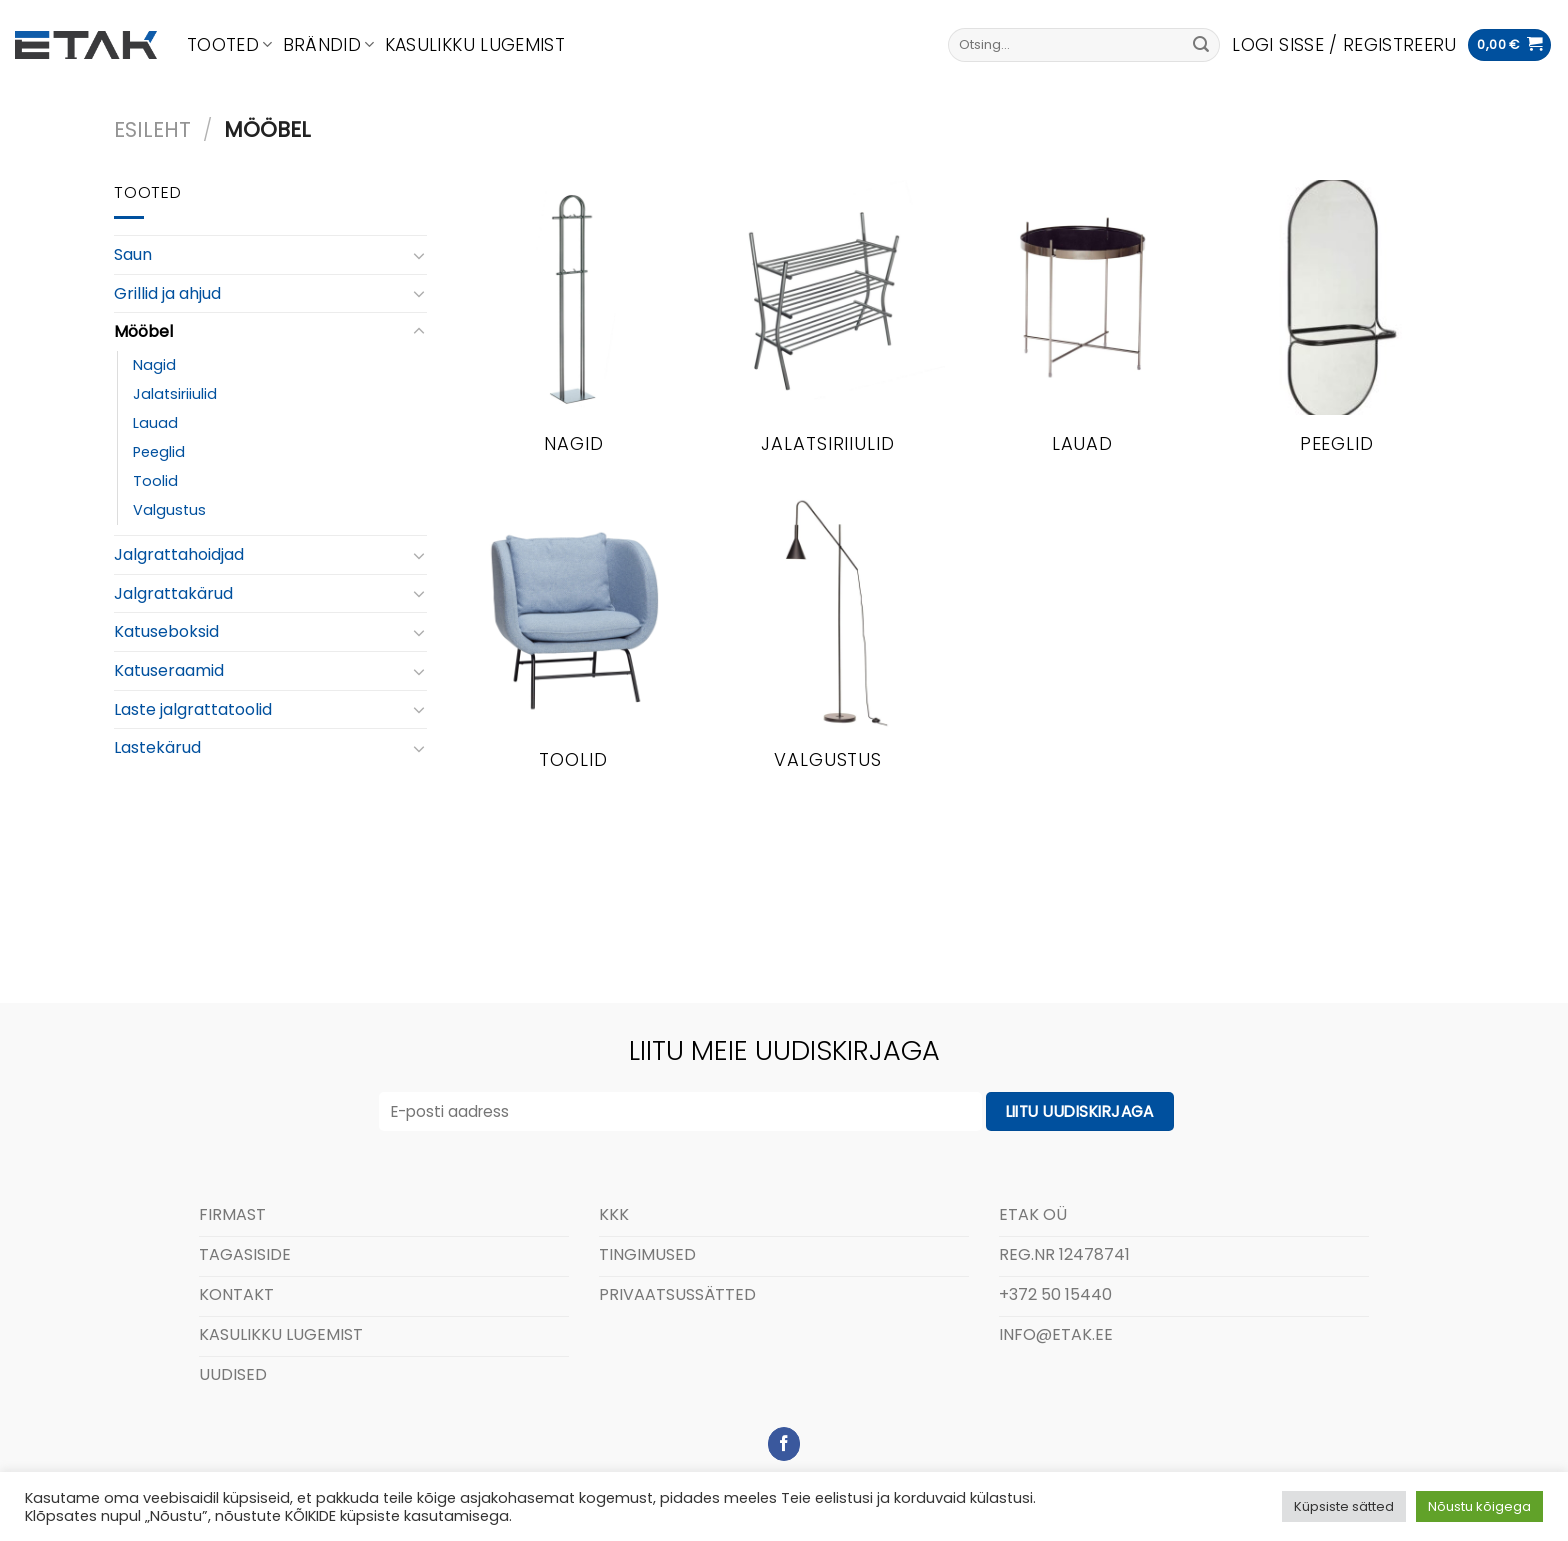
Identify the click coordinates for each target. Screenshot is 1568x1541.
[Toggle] (419, 255)
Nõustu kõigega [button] (1479, 1506)
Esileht (152, 129)
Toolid (155, 481)
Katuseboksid (166, 631)
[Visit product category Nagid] (573, 328)
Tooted (230, 45)
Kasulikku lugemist (475, 45)
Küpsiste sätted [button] (1344, 1506)
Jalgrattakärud (173, 593)
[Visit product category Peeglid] (1336, 328)
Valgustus (169, 510)
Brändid (329, 45)
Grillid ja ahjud (167, 293)
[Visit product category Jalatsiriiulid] (828, 328)
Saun (133, 254)
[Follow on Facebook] (784, 1444)
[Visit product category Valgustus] (828, 644)
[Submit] (1201, 45)
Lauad (155, 423)
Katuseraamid (169, 670)
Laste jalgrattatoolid (193, 709)
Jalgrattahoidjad (179, 554)
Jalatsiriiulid (175, 394)
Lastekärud (157, 747)
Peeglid (159, 452)
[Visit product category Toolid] (573, 644)
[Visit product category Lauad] (1082, 328)
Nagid (154, 365)
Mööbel (143, 331)
